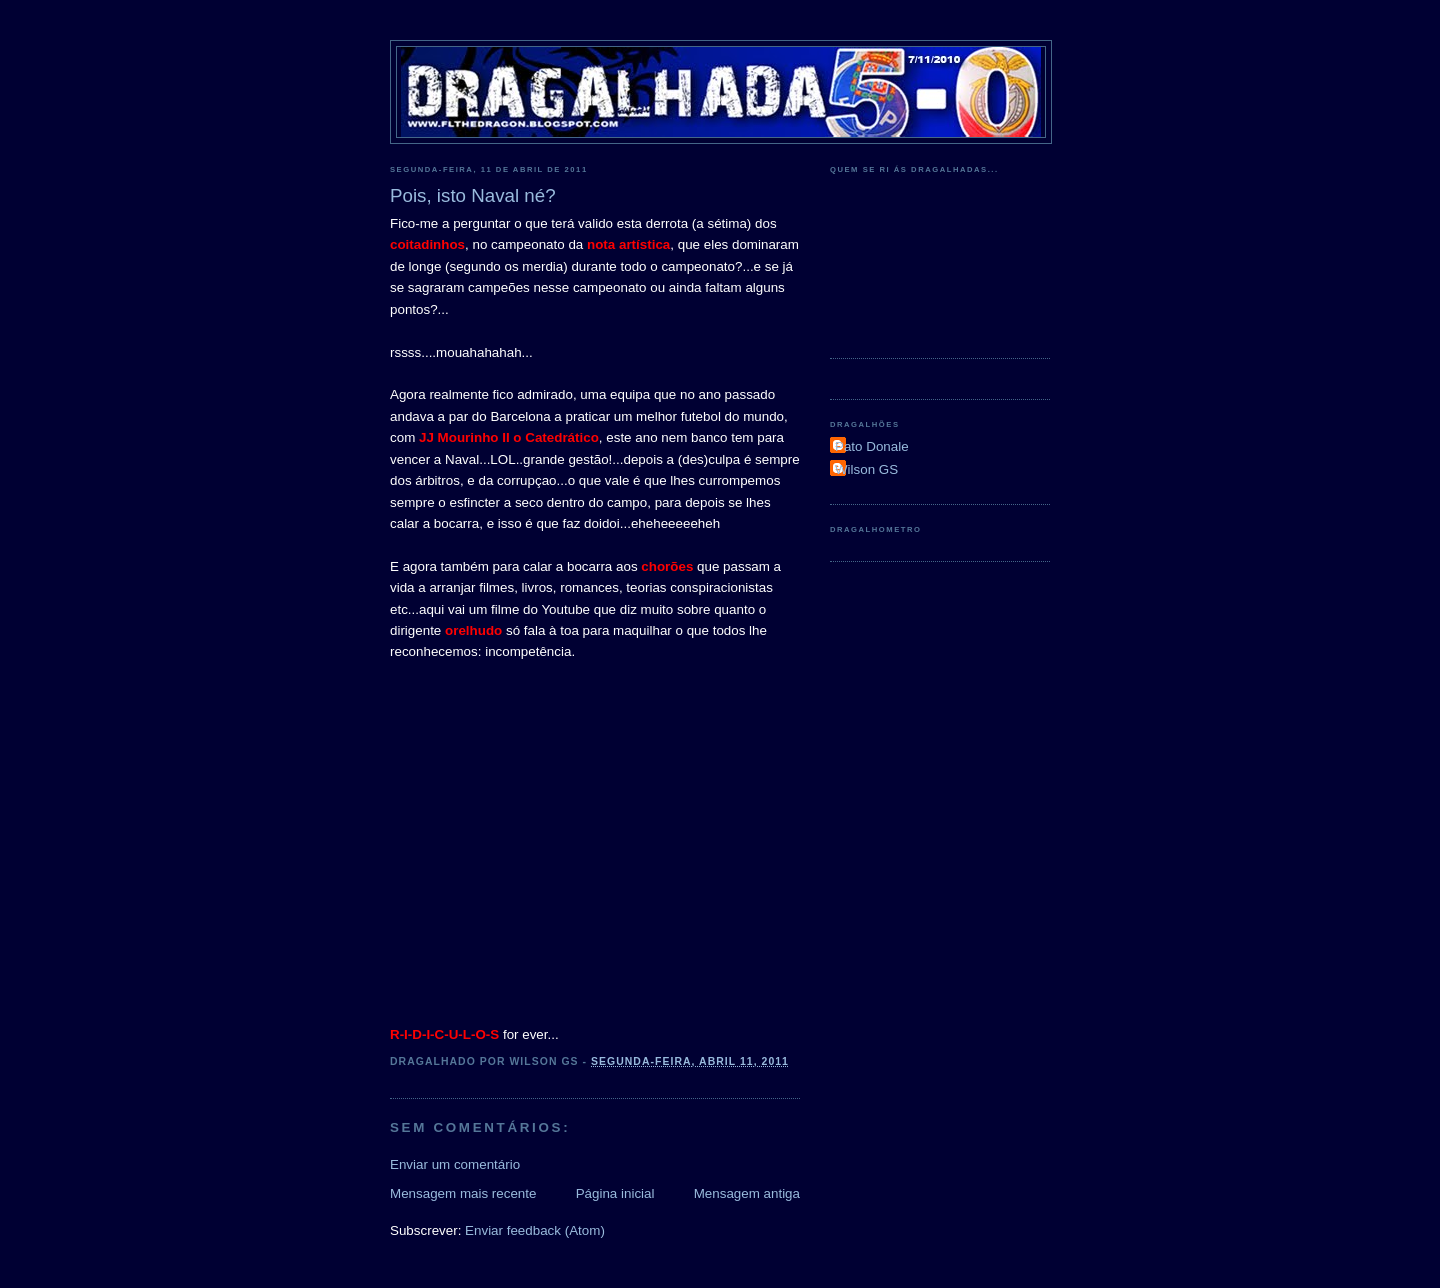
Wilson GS (866, 469)
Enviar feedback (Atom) (535, 1230)
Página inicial (615, 1193)
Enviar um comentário (455, 1164)
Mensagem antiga (747, 1193)
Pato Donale (872, 446)
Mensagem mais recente (463, 1193)
